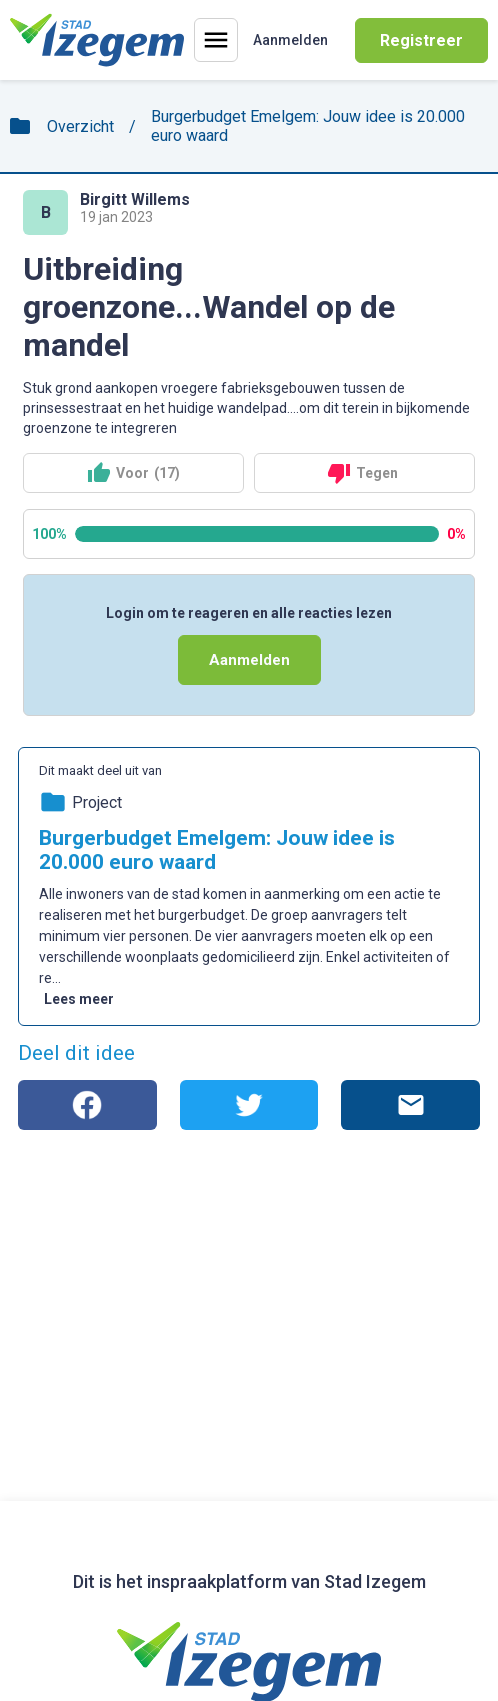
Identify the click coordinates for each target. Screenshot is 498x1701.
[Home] (97, 40)
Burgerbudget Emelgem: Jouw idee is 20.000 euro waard (308, 126)
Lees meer (79, 999)
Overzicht (80, 126)
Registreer (421, 40)
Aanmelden (249, 660)
